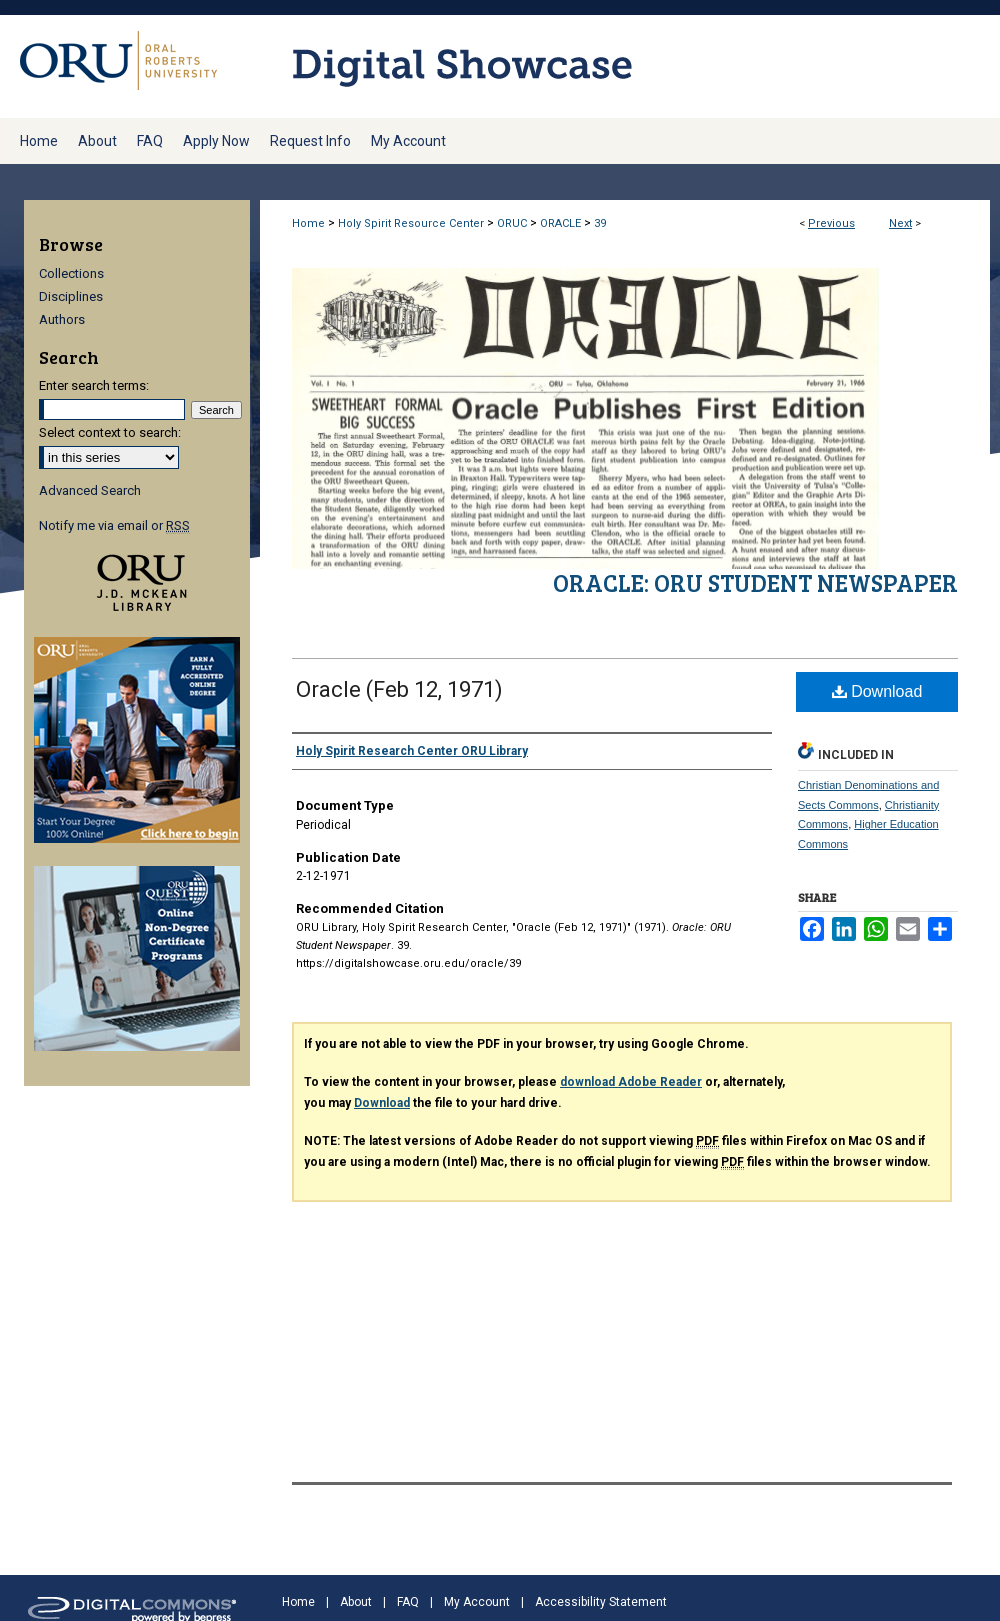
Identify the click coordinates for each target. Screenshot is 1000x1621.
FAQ (408, 1602)
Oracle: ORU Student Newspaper (755, 582)
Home (308, 223)
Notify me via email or (114, 525)
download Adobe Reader (631, 1082)
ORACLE (560, 223)
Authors (62, 319)
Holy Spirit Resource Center (411, 223)
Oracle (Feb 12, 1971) (399, 689)
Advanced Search (90, 490)
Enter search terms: (94, 385)
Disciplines (71, 296)
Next (900, 223)
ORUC (512, 223)
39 (600, 223)
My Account (477, 1602)
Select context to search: (110, 432)
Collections (71, 273)
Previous (831, 223)
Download (877, 691)
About (356, 1602)
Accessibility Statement (601, 1602)
